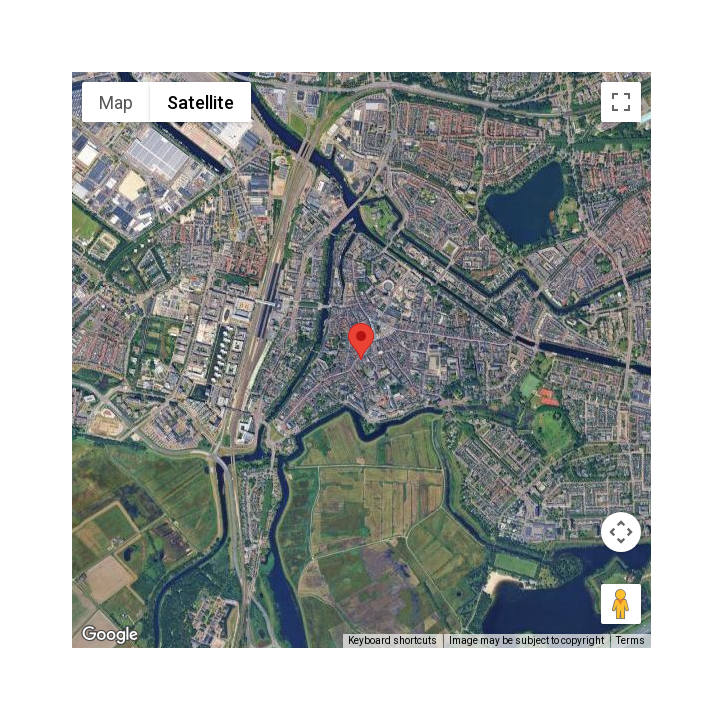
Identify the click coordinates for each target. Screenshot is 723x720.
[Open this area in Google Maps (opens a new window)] (110, 635)
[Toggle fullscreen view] (621, 102)
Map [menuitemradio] (116, 102)
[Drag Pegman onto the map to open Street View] (621, 604)
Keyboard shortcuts (392, 640)
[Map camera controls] (621, 532)
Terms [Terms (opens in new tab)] (630, 640)
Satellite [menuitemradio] (200, 102)
